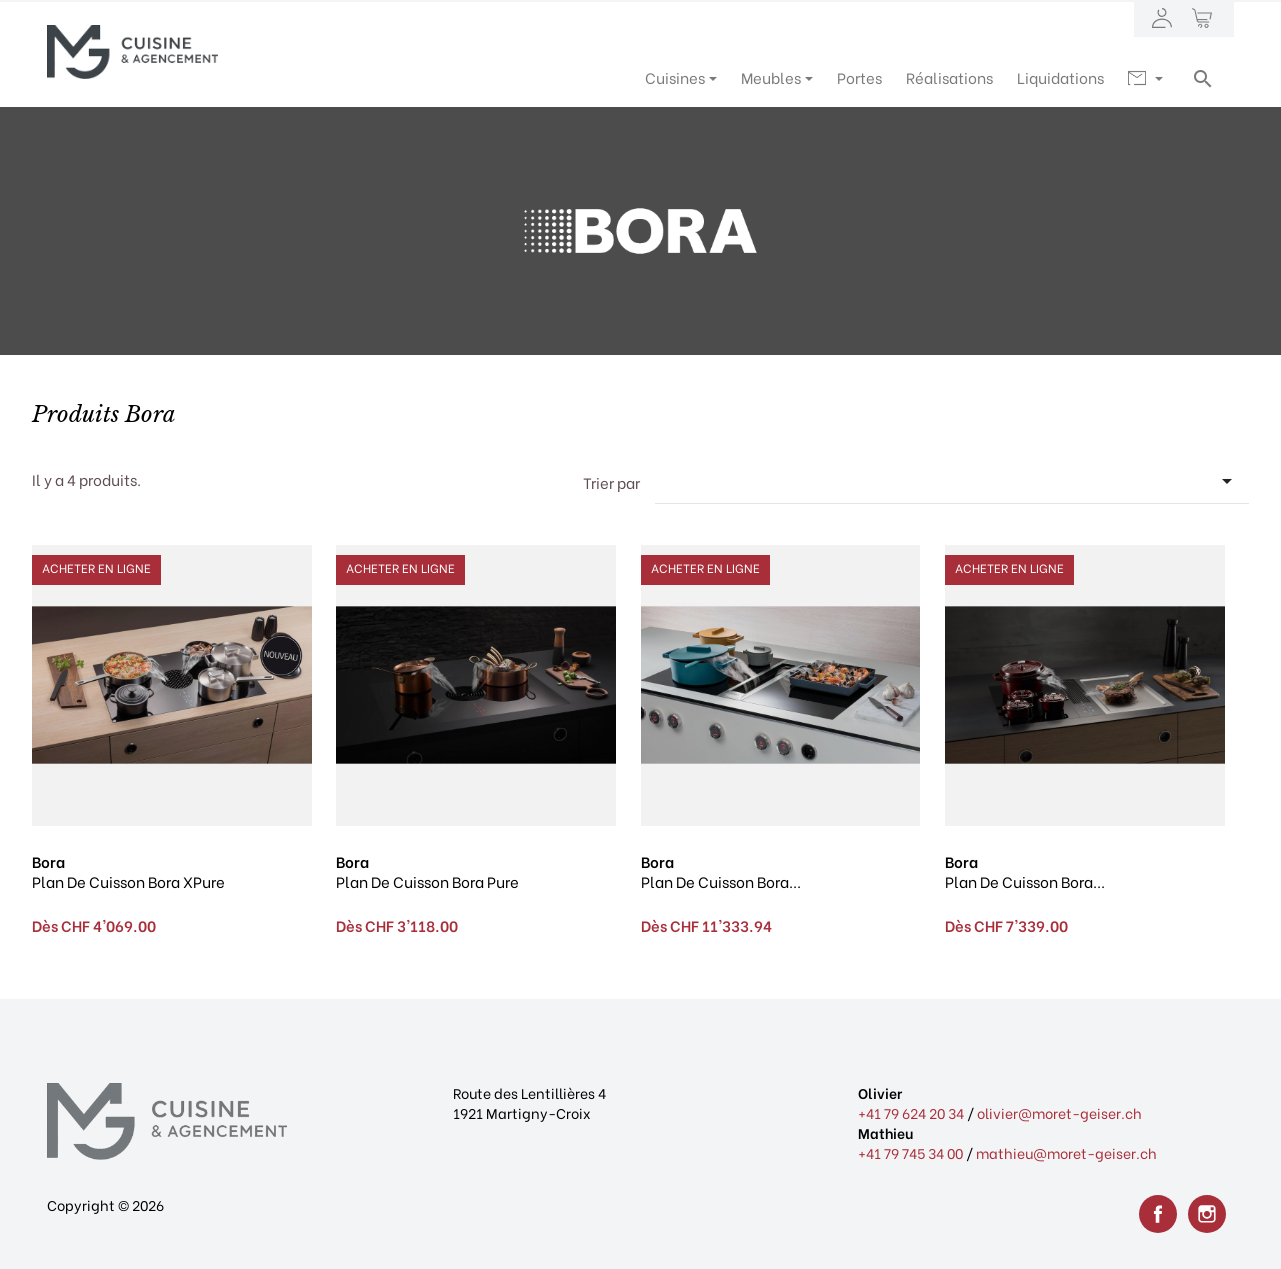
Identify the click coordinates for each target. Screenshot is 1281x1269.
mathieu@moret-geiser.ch (1066, 1152)
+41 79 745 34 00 (910, 1152)
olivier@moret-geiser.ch (1059, 1112)
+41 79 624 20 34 (911, 1112)
